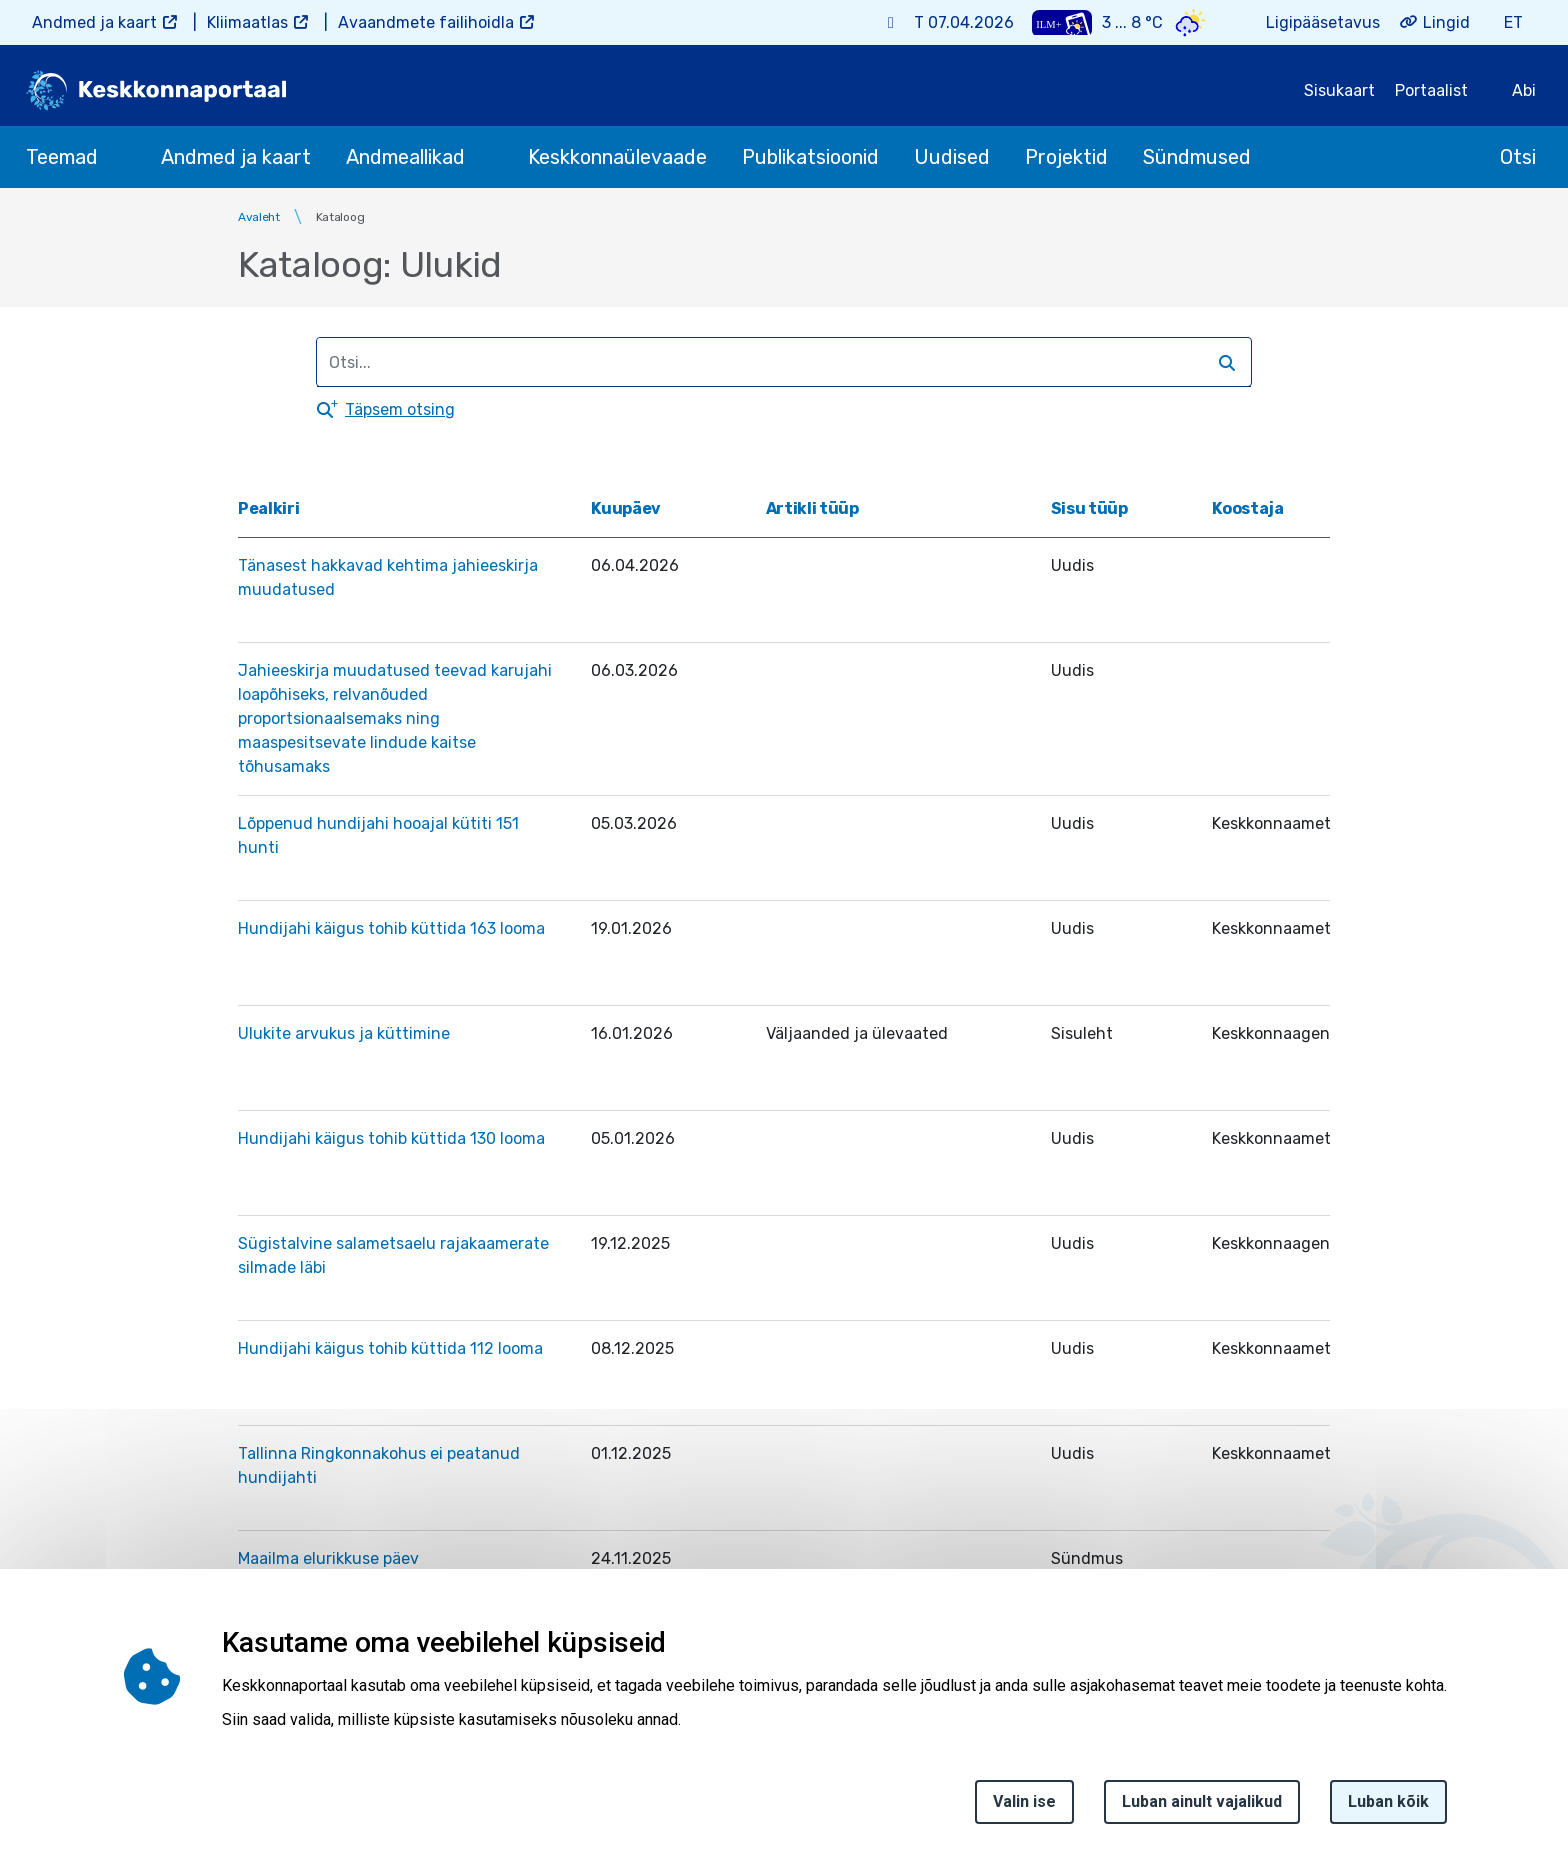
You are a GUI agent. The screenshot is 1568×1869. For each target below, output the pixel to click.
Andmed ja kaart (94, 22)
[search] (775, 362)
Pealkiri (268, 508)
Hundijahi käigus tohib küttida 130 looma (391, 1138)
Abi (1524, 90)
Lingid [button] (1446, 22)
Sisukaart (1339, 90)
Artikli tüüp (812, 508)
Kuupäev (634, 508)
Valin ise (1024, 1806)
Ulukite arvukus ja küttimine (344, 1033)
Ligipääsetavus (1323, 22)
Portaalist (1431, 90)
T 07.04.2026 (964, 22)
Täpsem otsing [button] (400, 409)
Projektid (1066, 157)
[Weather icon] (1190, 22)
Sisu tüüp (1089, 508)
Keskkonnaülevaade (617, 157)
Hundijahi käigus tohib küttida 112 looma (390, 1348)
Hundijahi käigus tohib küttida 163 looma (391, 928)
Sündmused (1197, 157)
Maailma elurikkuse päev (328, 1558)
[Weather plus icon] (1062, 22)
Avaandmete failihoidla (426, 22)
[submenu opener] (116, 157)
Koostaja (1247, 508)
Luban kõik (1388, 1806)
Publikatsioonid (810, 157)
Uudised (952, 157)
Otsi (1518, 157)
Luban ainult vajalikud (1202, 1806)
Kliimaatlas (247, 22)
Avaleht (259, 217)
